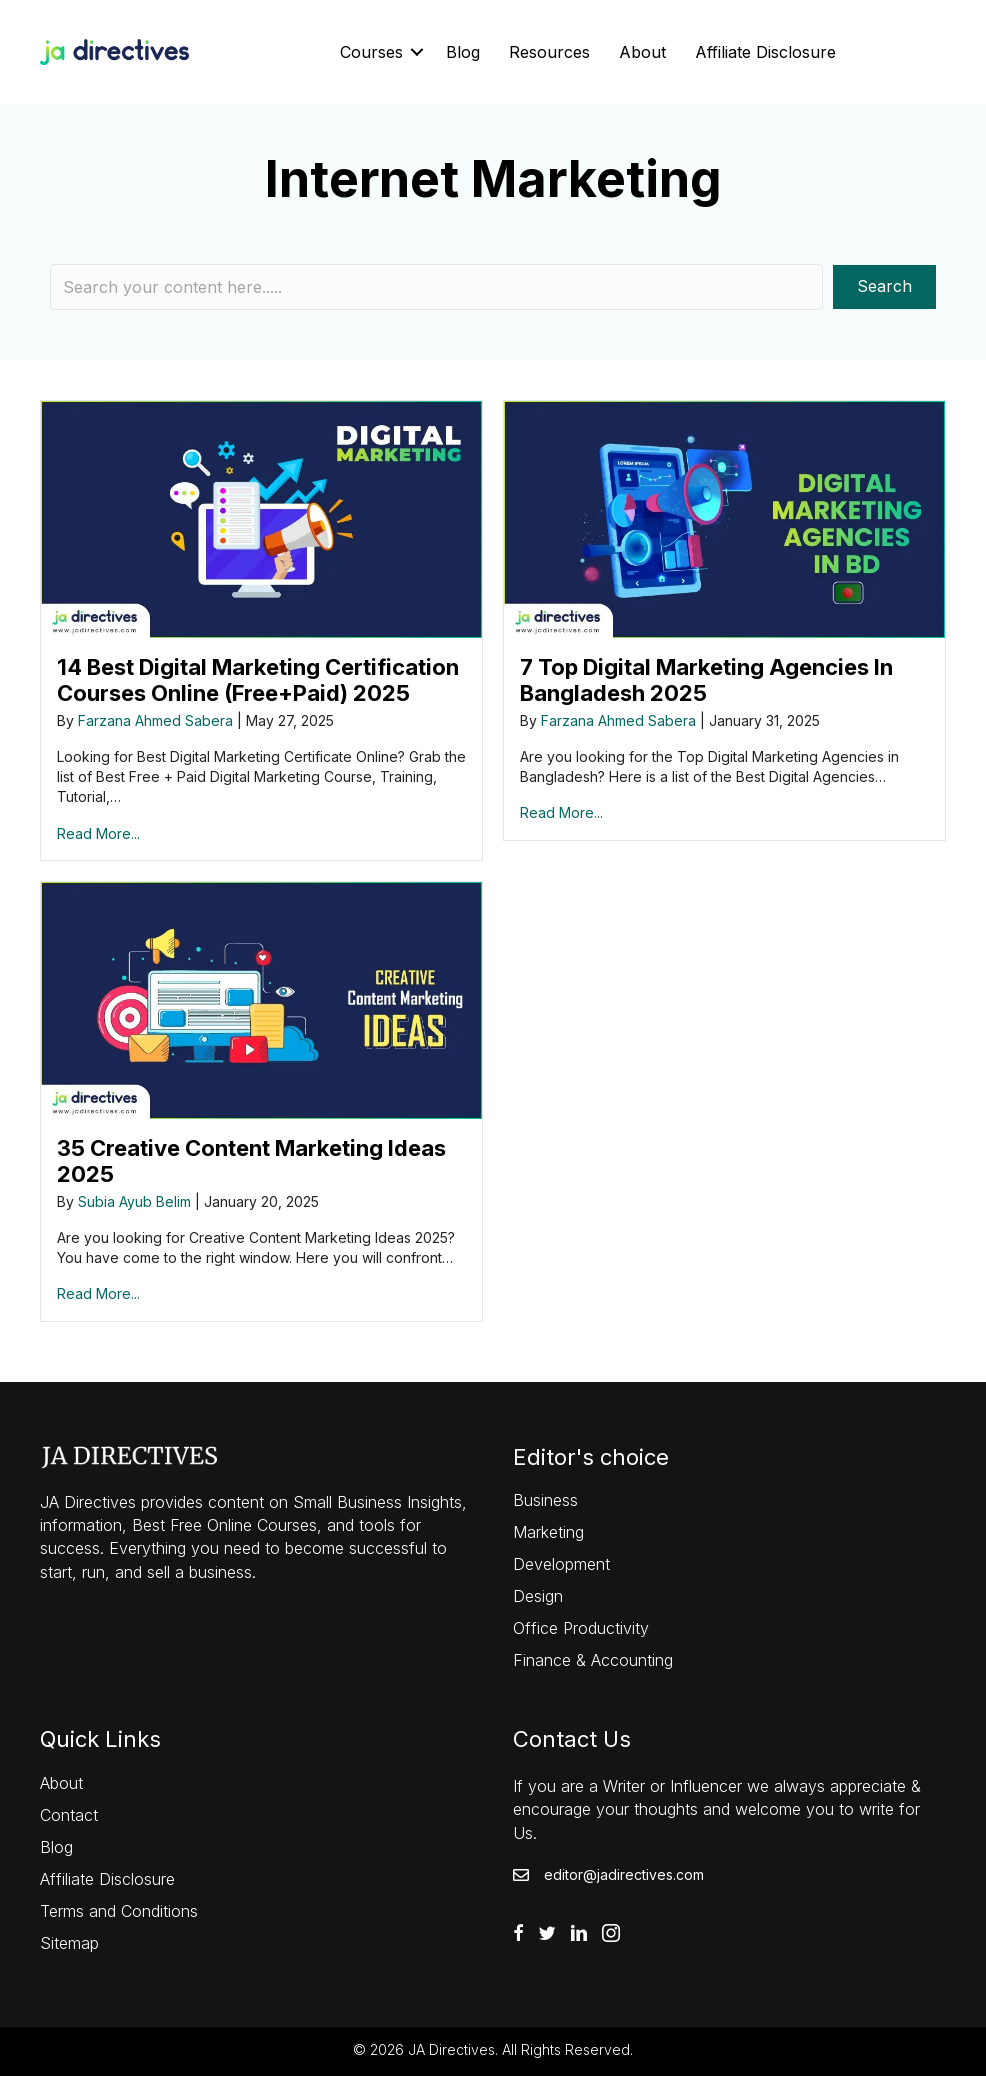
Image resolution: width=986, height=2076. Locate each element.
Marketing (548, 1532)
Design (538, 1596)
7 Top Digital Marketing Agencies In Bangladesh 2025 (706, 680)
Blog (463, 52)
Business (545, 1500)
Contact (69, 1815)
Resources (549, 52)
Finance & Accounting (593, 1660)
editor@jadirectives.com (624, 1874)
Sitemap (69, 1943)
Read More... (98, 833)
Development (561, 1564)
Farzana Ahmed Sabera (155, 720)
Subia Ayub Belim (134, 1201)
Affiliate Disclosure (765, 52)
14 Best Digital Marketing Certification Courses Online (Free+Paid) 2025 (258, 680)
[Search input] (436, 287)
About (642, 52)
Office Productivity (581, 1628)
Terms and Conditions (119, 1911)
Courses (371, 52)
